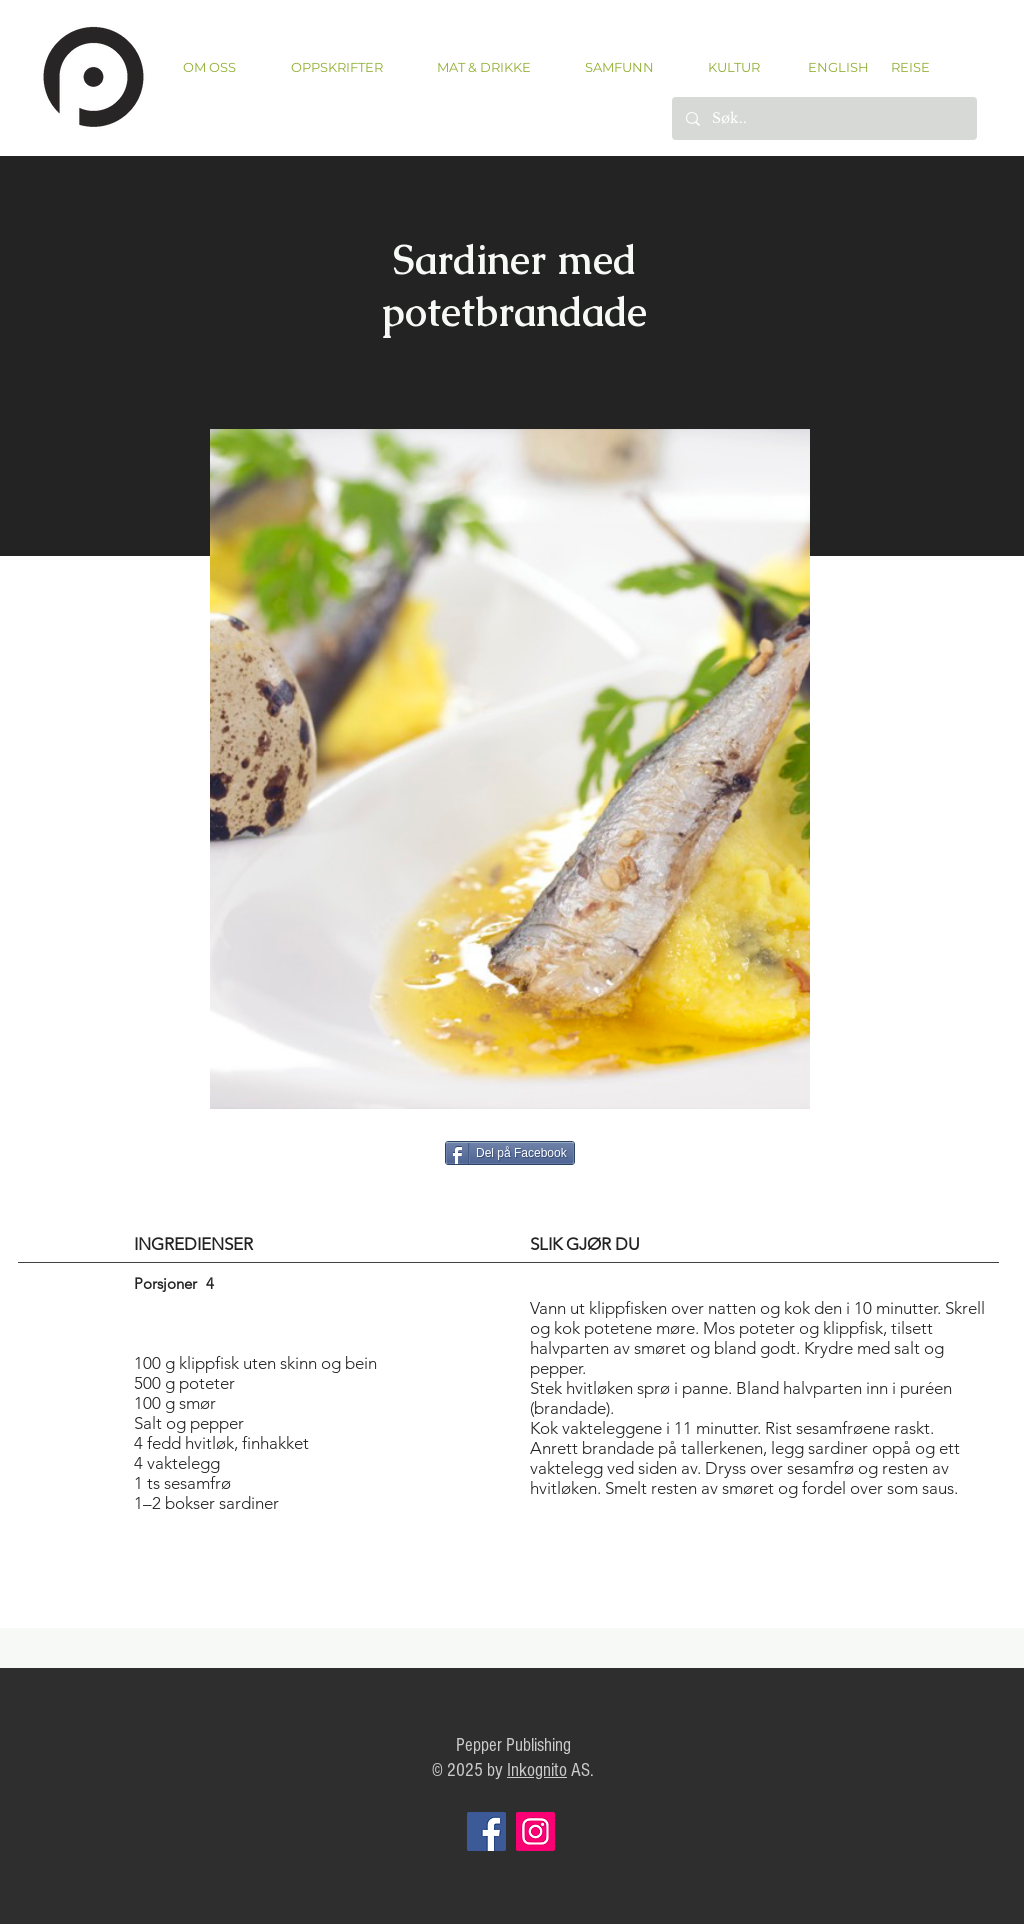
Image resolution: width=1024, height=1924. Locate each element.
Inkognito (537, 1770)
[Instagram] (535, 1831)
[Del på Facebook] (510, 1153)
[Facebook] (486, 1831)
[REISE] (903, 67)
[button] (336, 67)
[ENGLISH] (837, 67)
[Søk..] (823, 118)
